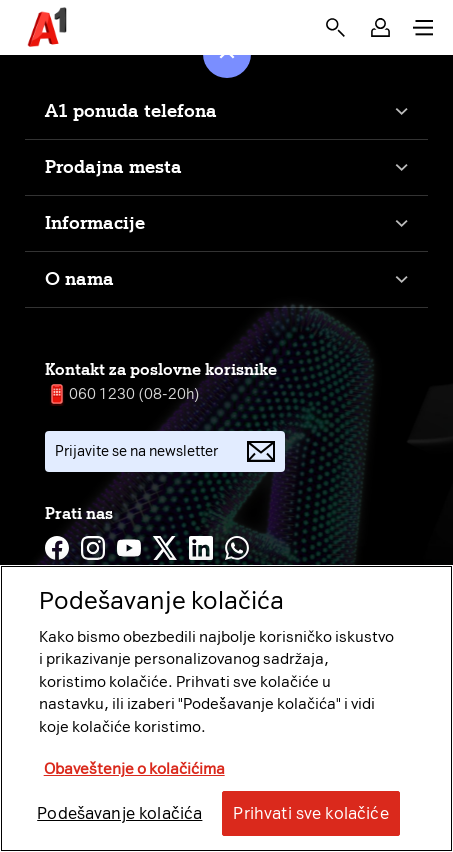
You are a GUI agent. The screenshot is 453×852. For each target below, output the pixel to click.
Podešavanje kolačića (119, 813)
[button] (380, 27)
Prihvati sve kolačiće (310, 813)
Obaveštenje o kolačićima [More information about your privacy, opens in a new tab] (134, 769)
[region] (226, 708)
